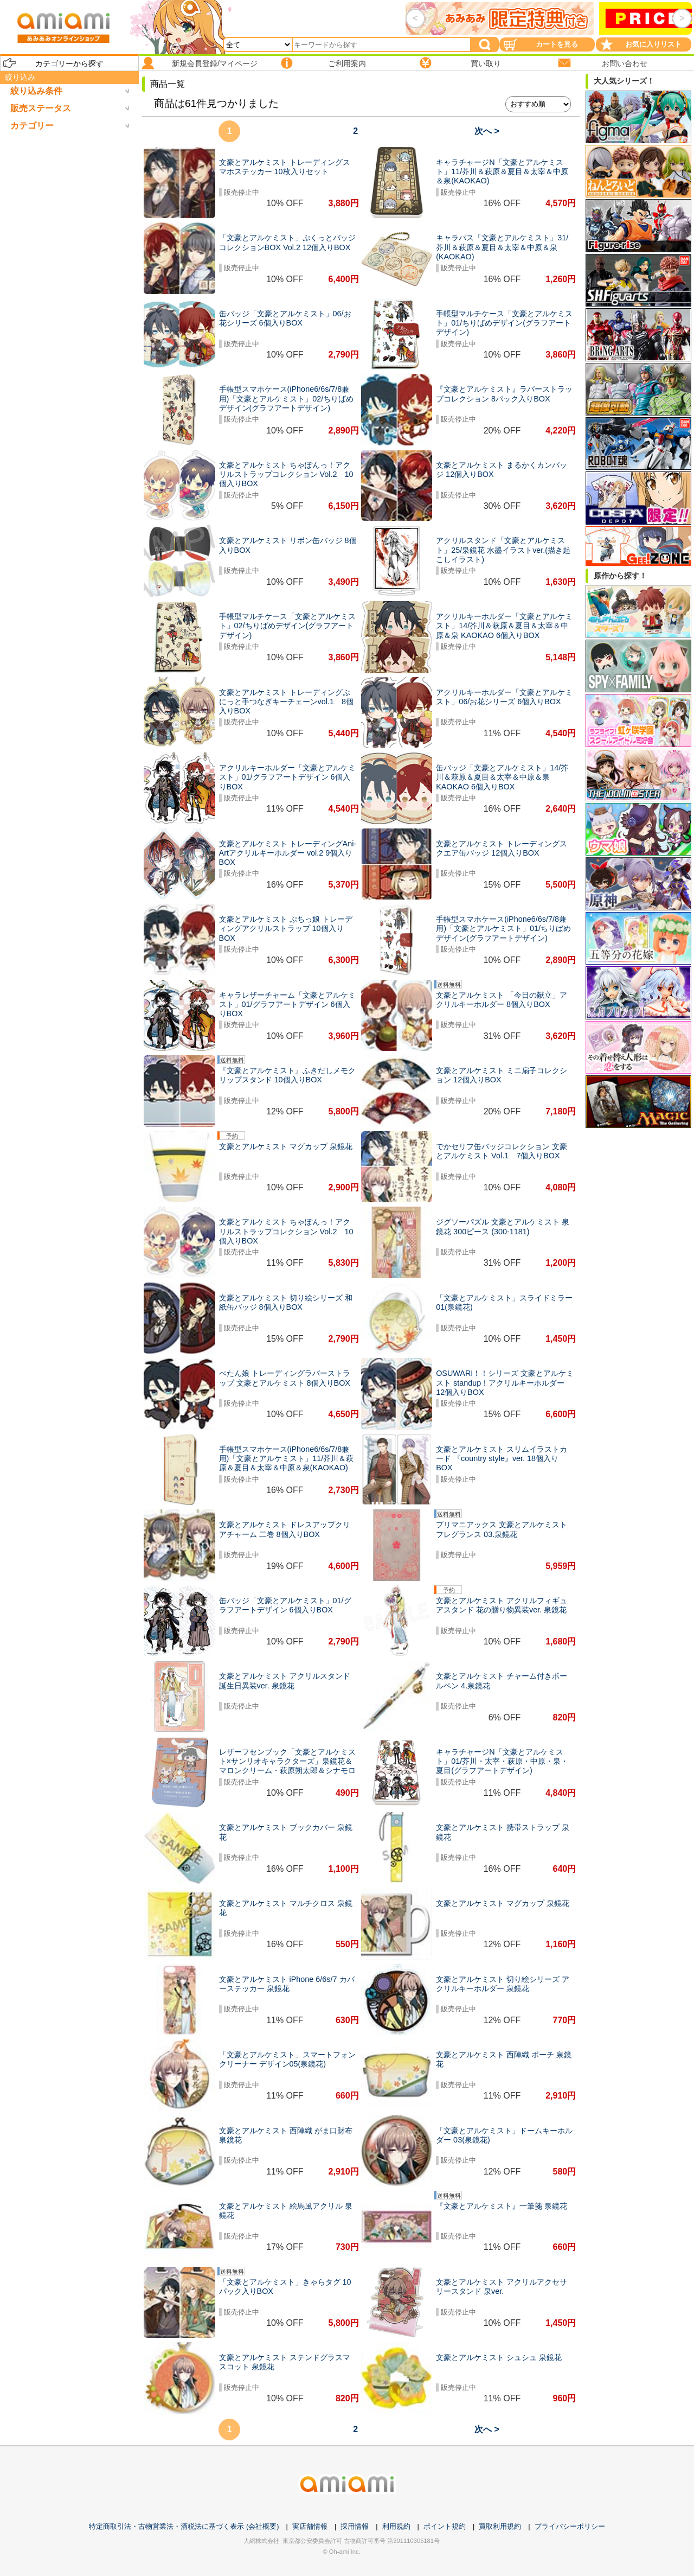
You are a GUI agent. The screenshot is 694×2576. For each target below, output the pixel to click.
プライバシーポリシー (570, 2526)
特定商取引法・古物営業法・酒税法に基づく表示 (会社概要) (184, 2526)
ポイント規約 (444, 2526)
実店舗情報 (309, 2526)
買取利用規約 (500, 2526)
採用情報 (354, 2526)
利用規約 (396, 2526)
